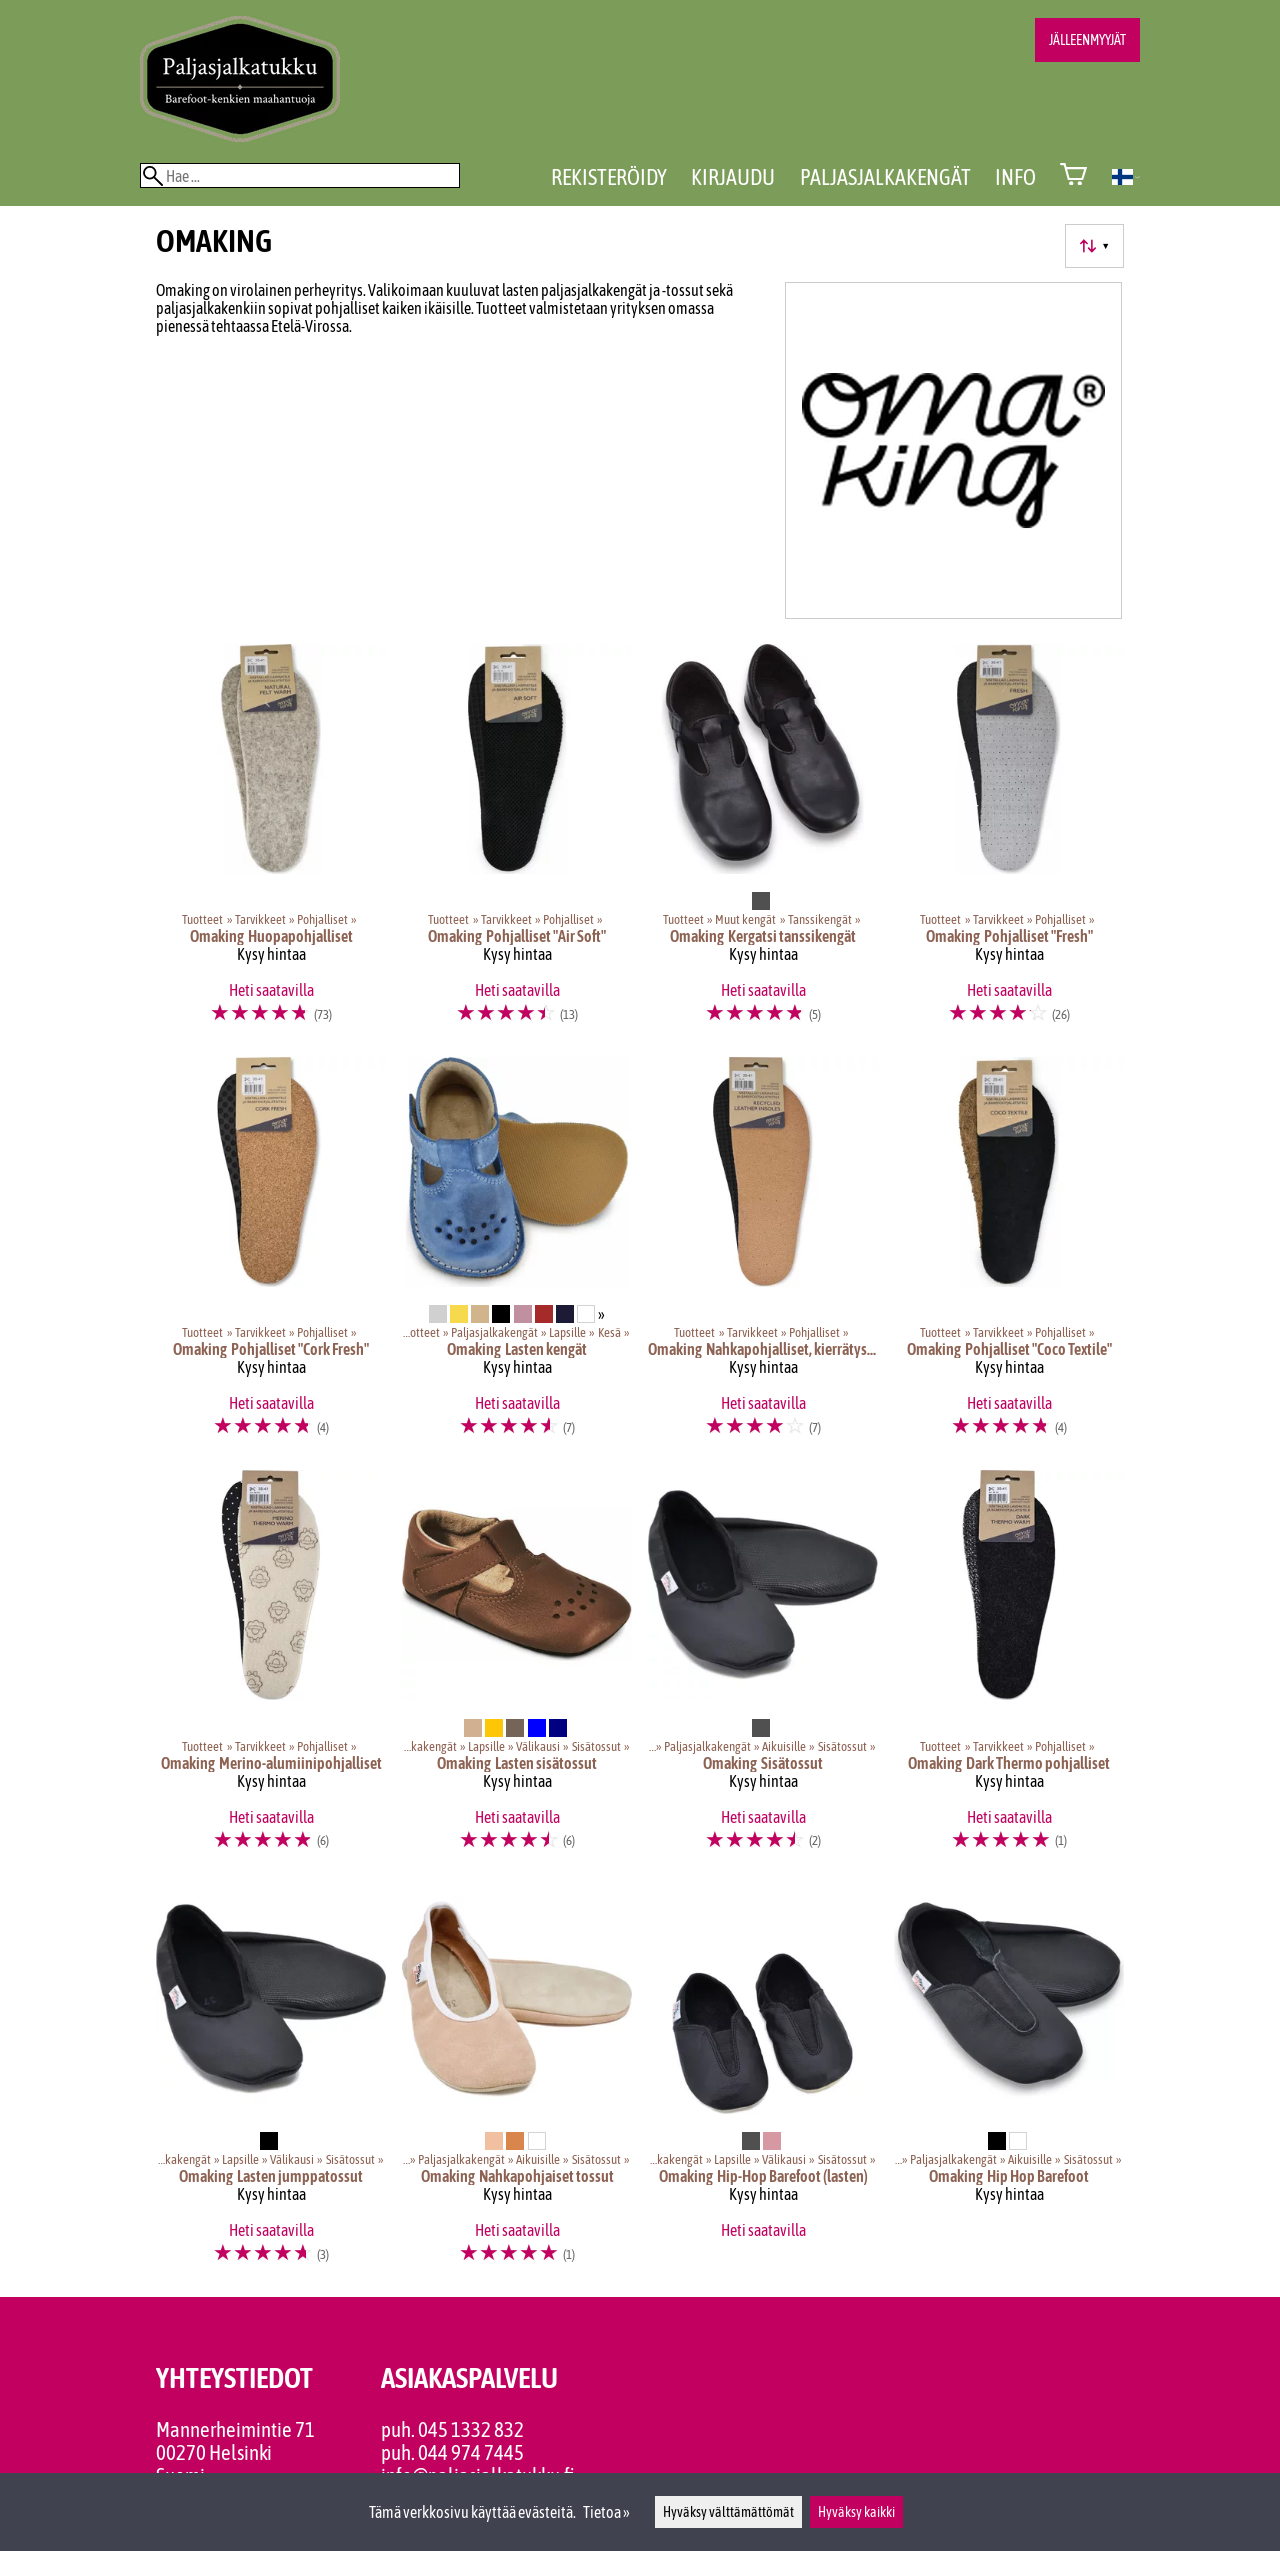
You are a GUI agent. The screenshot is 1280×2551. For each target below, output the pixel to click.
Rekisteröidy (609, 177)
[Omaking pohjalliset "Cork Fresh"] (271, 1255)
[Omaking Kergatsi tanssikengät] (763, 842)
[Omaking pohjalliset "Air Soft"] (517, 842)
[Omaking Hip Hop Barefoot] (1009, 2082)
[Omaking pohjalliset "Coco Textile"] (1009, 1255)
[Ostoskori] (1073, 176)
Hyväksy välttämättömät (728, 2512)
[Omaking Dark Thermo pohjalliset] (1009, 1668)
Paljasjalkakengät (885, 177)
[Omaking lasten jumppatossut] (271, 2082)
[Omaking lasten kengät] (517, 1255)
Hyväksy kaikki (856, 2512)
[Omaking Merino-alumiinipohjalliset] (271, 1668)
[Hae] (300, 175)
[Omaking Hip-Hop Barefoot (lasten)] (763, 2082)
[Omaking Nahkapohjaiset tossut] (517, 2082)
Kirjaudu (733, 177)
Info (1015, 177)
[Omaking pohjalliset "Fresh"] (1009, 842)
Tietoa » (606, 2512)
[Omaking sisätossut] (763, 1668)
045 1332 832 (471, 2429)
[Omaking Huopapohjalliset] (271, 842)
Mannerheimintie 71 (235, 2429)
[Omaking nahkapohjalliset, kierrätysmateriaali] (763, 1255)
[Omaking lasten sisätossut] (517, 1668)
